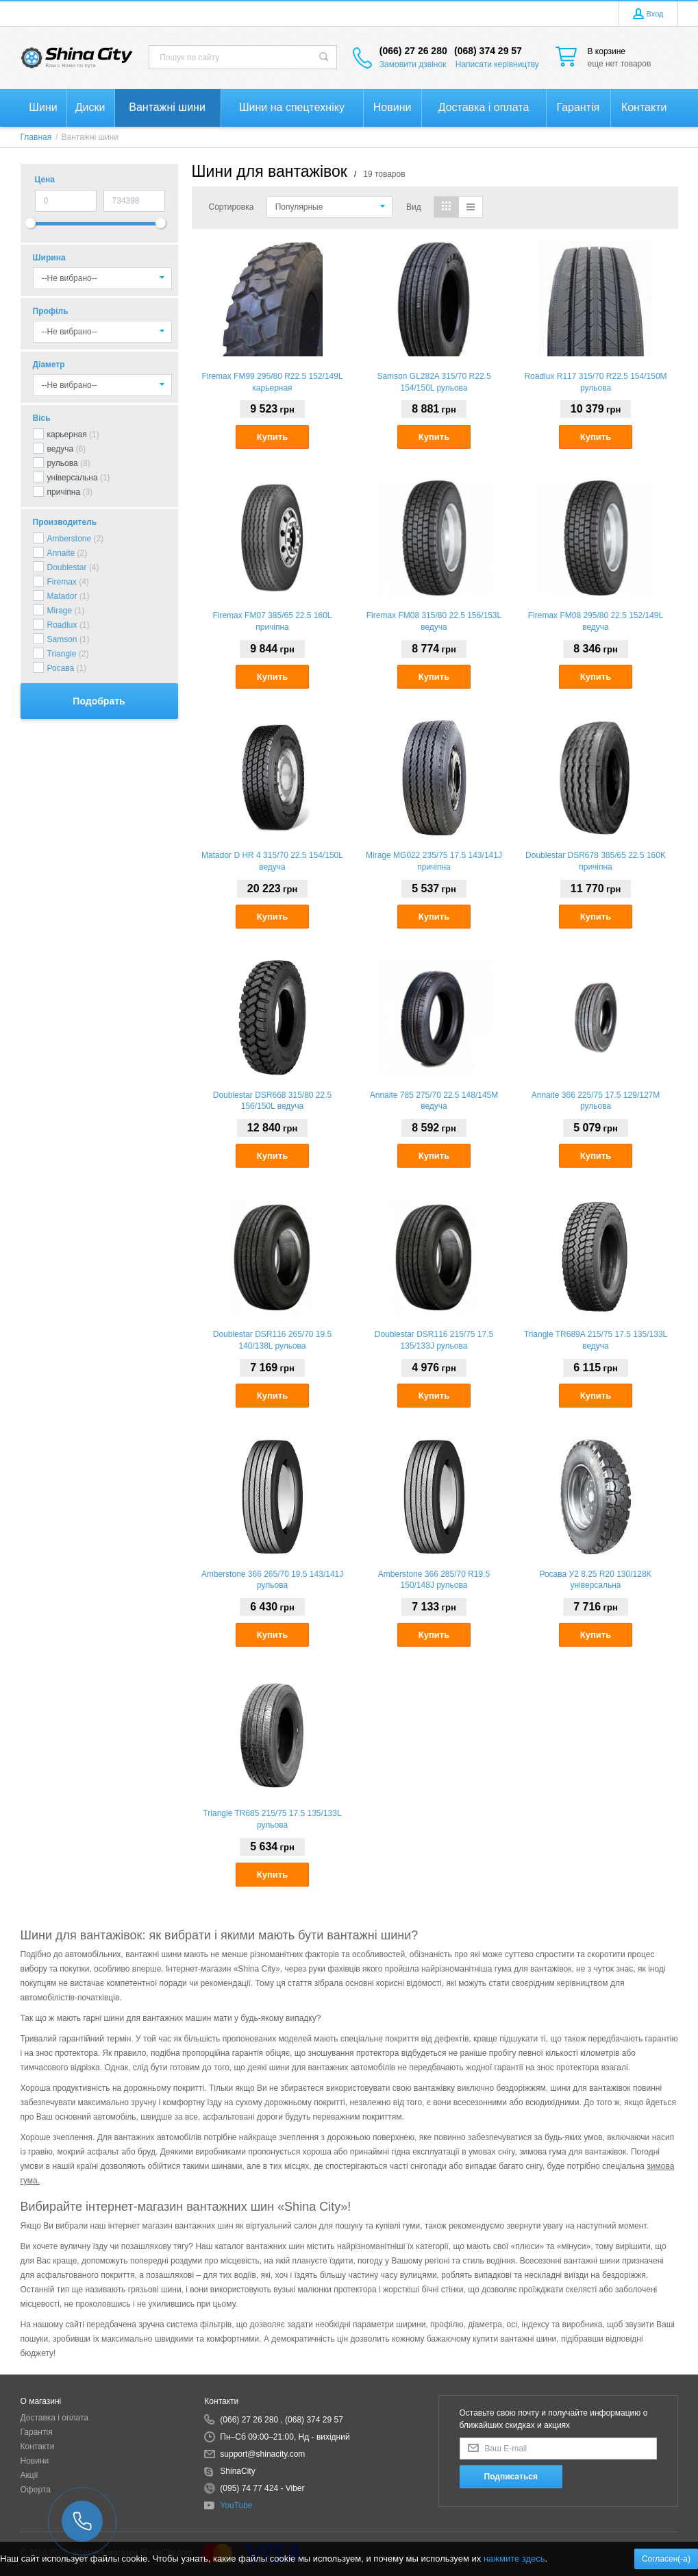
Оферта (36, 2489)
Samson (62, 639)
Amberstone (69, 538)
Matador (62, 596)
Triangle (62, 654)
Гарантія (37, 2432)
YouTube (236, 2505)
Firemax (62, 582)
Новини (35, 2461)
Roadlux (62, 625)
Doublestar (67, 567)
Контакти (38, 2446)
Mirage (60, 610)
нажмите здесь (514, 2558)
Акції (29, 2475)
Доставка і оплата (55, 2417)
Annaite (61, 553)
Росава (61, 668)
